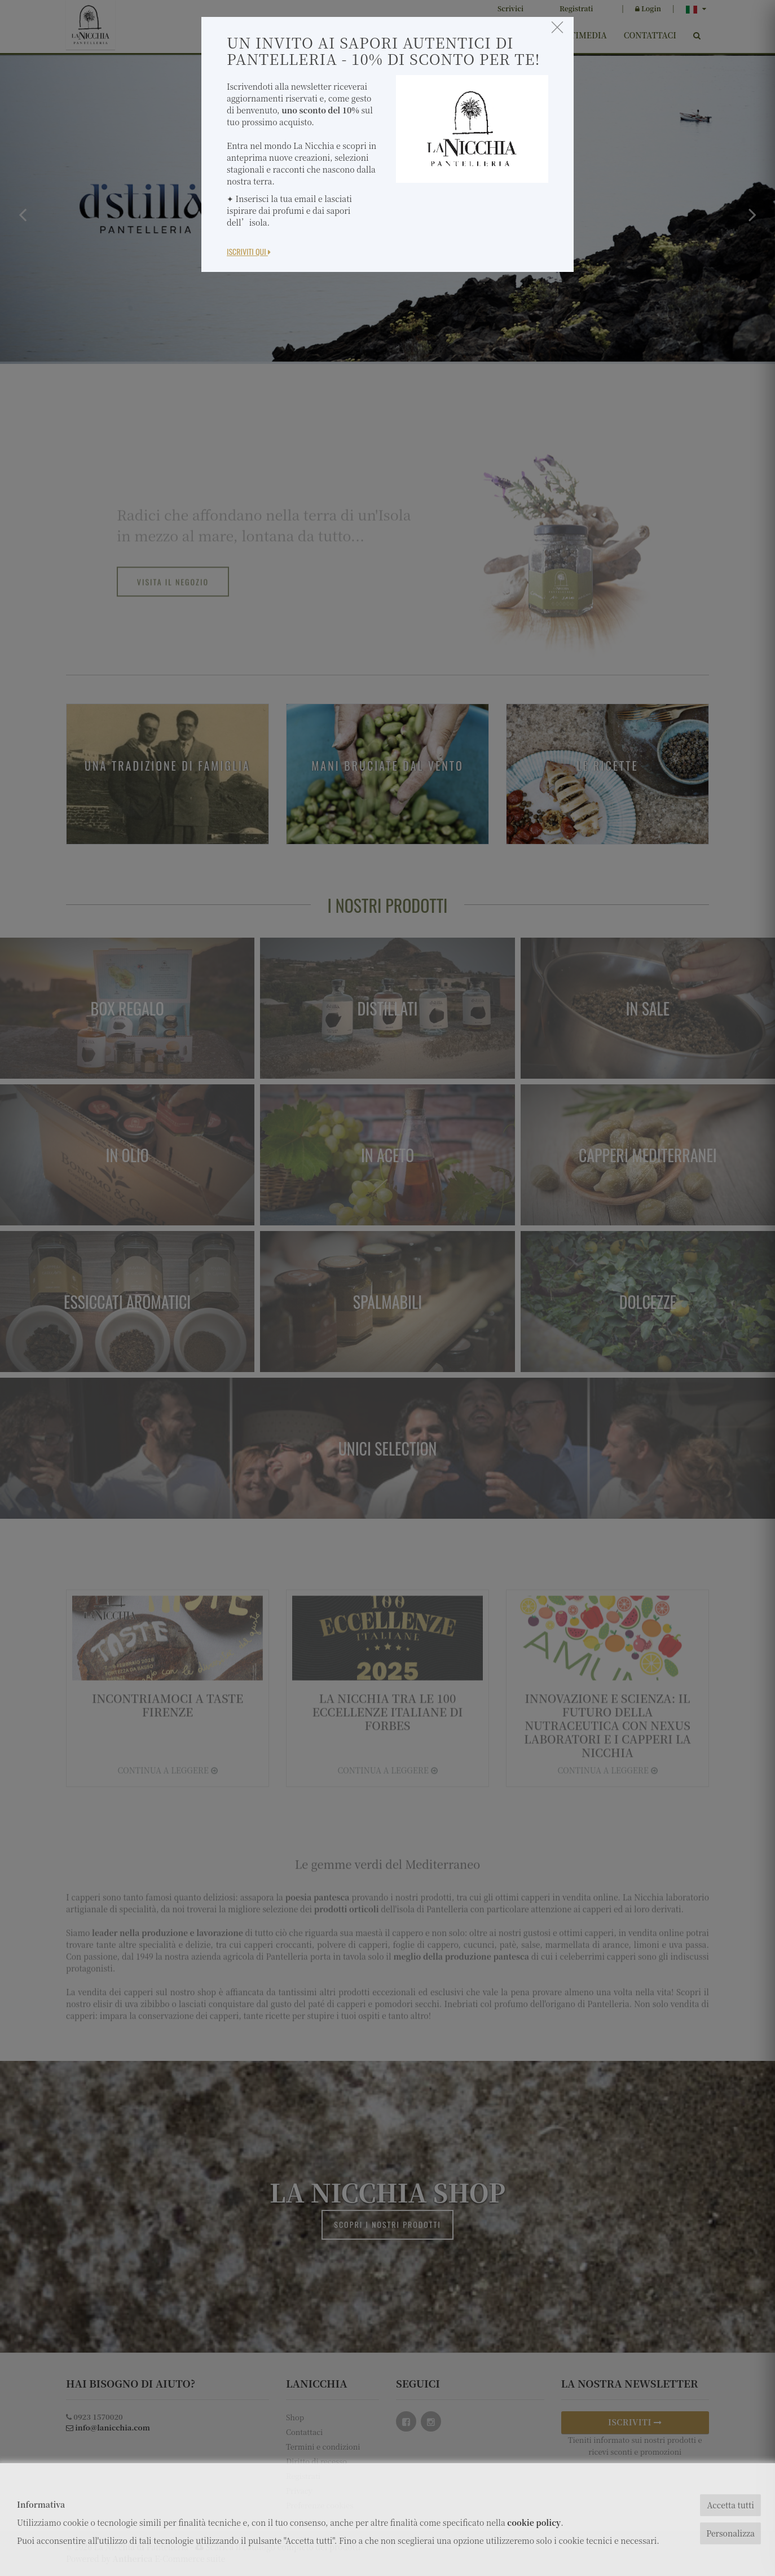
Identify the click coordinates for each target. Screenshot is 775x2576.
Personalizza (730, 2533)
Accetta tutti (730, 2505)
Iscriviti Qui (249, 251)
